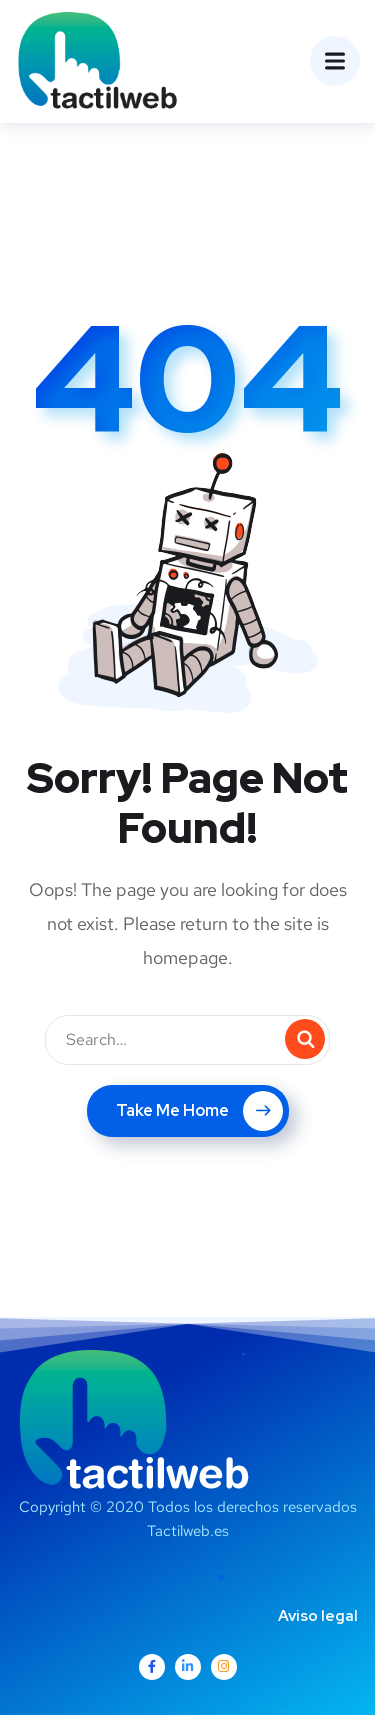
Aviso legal (318, 1616)
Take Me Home (199, 1111)
